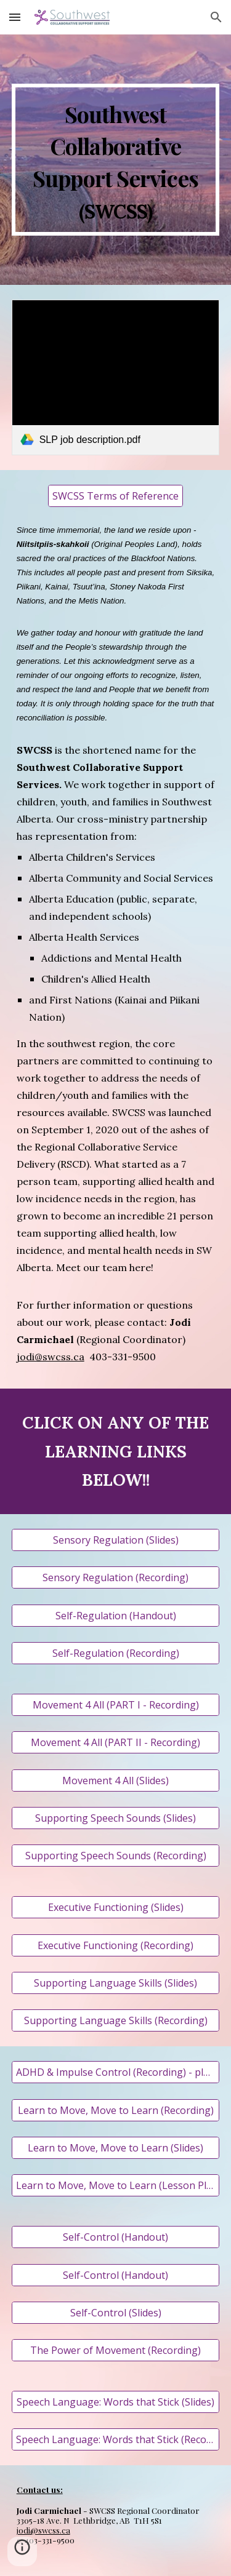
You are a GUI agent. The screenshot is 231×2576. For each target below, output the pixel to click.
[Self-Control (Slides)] (115, 2312)
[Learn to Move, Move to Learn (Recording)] (115, 2110)
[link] (116, 377)
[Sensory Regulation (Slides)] (115, 1540)
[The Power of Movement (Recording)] (115, 2350)
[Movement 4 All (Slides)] (115, 1780)
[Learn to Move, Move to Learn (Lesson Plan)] (115, 2185)
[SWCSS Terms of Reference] (115, 495)
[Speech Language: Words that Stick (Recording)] (115, 2439)
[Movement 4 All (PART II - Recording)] (115, 1742)
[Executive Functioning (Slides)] (115, 1907)
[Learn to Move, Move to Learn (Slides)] (115, 2147)
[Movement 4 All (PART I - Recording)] (115, 1704)
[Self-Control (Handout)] (115, 2237)
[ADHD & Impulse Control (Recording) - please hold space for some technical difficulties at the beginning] (115, 2072)
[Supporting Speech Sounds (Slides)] (115, 1818)
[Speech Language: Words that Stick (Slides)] (115, 2401)
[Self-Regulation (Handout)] (115, 1615)
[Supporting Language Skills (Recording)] (115, 2020)
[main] (116, 160)
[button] (15, 17)
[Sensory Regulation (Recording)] (115, 1577)
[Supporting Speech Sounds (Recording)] (115, 1855)
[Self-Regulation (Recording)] (115, 1653)
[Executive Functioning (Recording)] (115, 1945)
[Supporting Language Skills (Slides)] (115, 1983)
